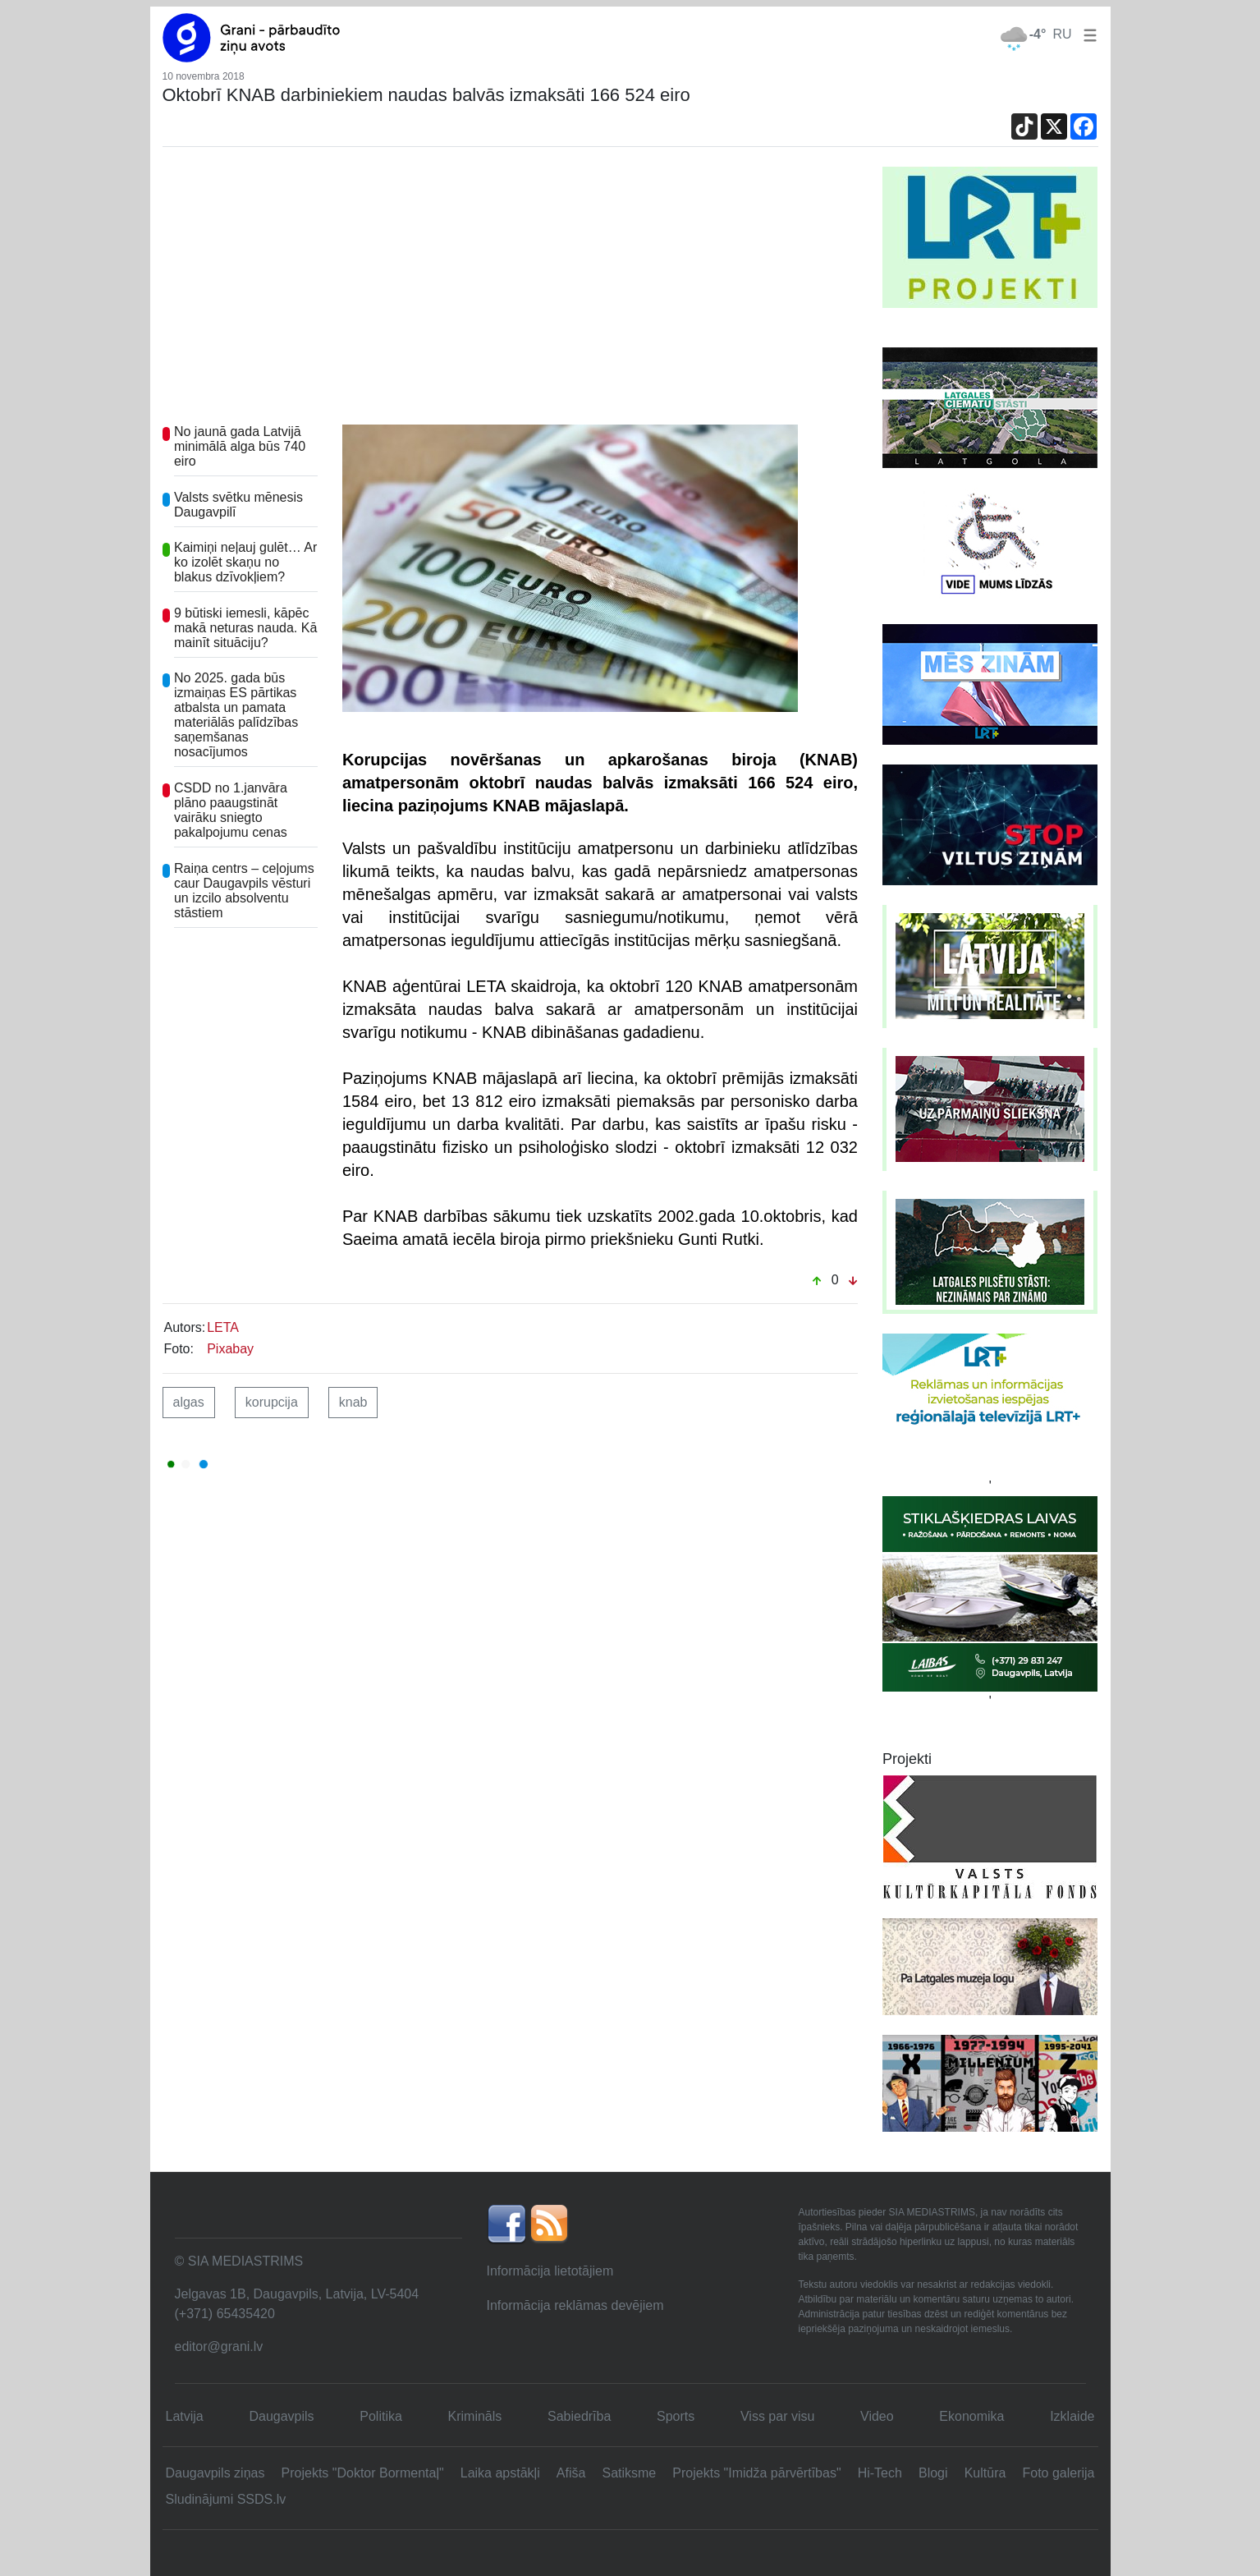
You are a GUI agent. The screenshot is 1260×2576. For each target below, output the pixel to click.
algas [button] (188, 1402)
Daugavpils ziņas (215, 2473)
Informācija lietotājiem (550, 2271)
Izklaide (1072, 2416)
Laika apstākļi (500, 2473)
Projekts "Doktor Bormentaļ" (363, 2473)
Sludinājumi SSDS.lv (226, 2499)
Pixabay (230, 1349)
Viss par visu (777, 2416)
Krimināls (475, 2416)
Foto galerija (1058, 2473)
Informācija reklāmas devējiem (575, 2305)
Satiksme (629, 2473)
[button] (1086, 34)
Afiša (571, 2473)
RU (1061, 34)
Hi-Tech (880, 2473)
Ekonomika (971, 2416)
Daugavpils (281, 2416)
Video (877, 2416)
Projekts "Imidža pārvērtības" (756, 2473)
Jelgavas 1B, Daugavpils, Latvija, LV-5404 (297, 2294)
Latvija (185, 2416)
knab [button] (353, 1402)
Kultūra (985, 2473)
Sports (675, 2416)
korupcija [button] (271, 1402)
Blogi (933, 2473)
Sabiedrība (579, 2416)
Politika (381, 2416)
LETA (223, 1327)
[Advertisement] (511, 290)
